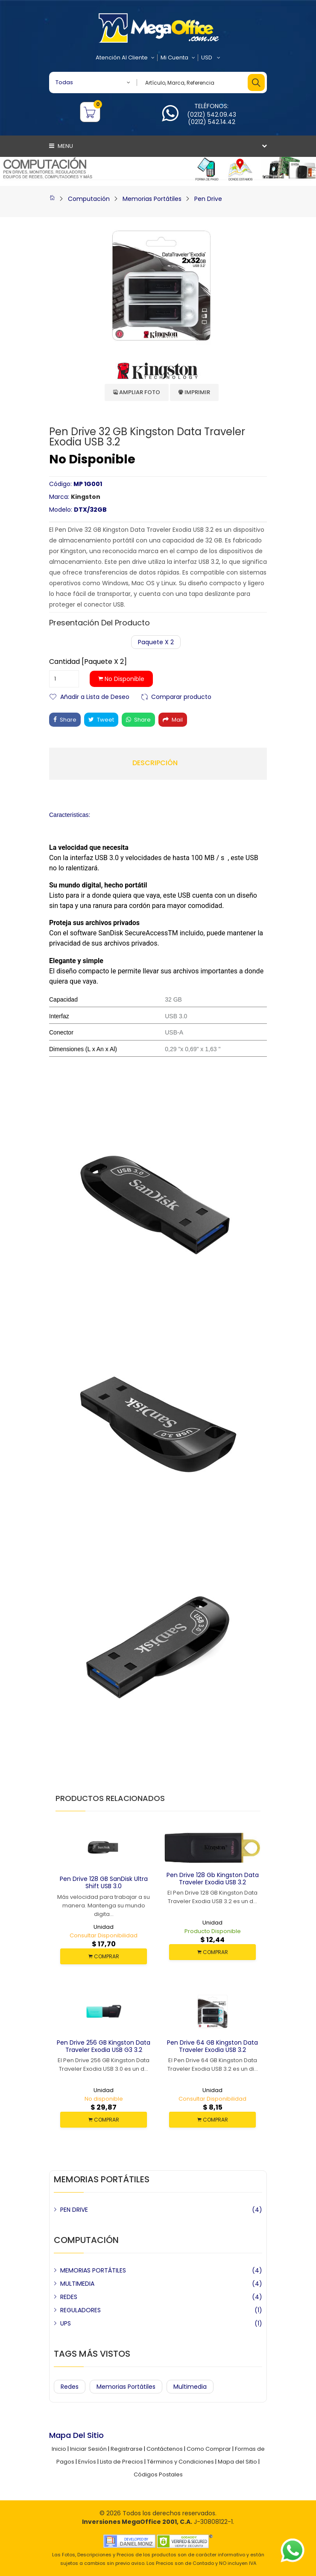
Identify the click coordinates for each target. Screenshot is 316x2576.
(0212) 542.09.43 (211, 115)
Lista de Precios (121, 2462)
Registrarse (127, 2449)
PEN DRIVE (74, 2209)
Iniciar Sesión (88, 2449)
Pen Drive (208, 199)
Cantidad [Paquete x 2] (88, 661)
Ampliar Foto (136, 392)
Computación (89, 199)
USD (210, 57)
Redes (70, 2386)
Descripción (155, 763)
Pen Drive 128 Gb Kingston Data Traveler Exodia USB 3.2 (213, 1878)
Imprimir (194, 392)
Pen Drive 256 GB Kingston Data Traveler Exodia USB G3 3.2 (103, 2046)
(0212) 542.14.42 (211, 122)
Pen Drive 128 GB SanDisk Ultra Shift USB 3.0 (104, 1882)
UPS (65, 2323)
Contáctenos (164, 2449)
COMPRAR (103, 1956)
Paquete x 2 (156, 642)
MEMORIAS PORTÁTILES (93, 2270)
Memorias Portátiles (152, 199)
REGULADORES (80, 2310)
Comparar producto (181, 696)
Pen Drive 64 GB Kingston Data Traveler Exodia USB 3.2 (212, 2046)
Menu (61, 146)
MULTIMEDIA (77, 2283)
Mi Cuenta (178, 57)
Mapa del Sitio (237, 2462)
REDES (68, 2297)
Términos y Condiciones (180, 2462)
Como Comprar (209, 2449)
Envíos (87, 2462)
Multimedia (190, 2386)
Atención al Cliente (125, 57)
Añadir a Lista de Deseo (94, 696)
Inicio (59, 2449)
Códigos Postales (158, 2474)
